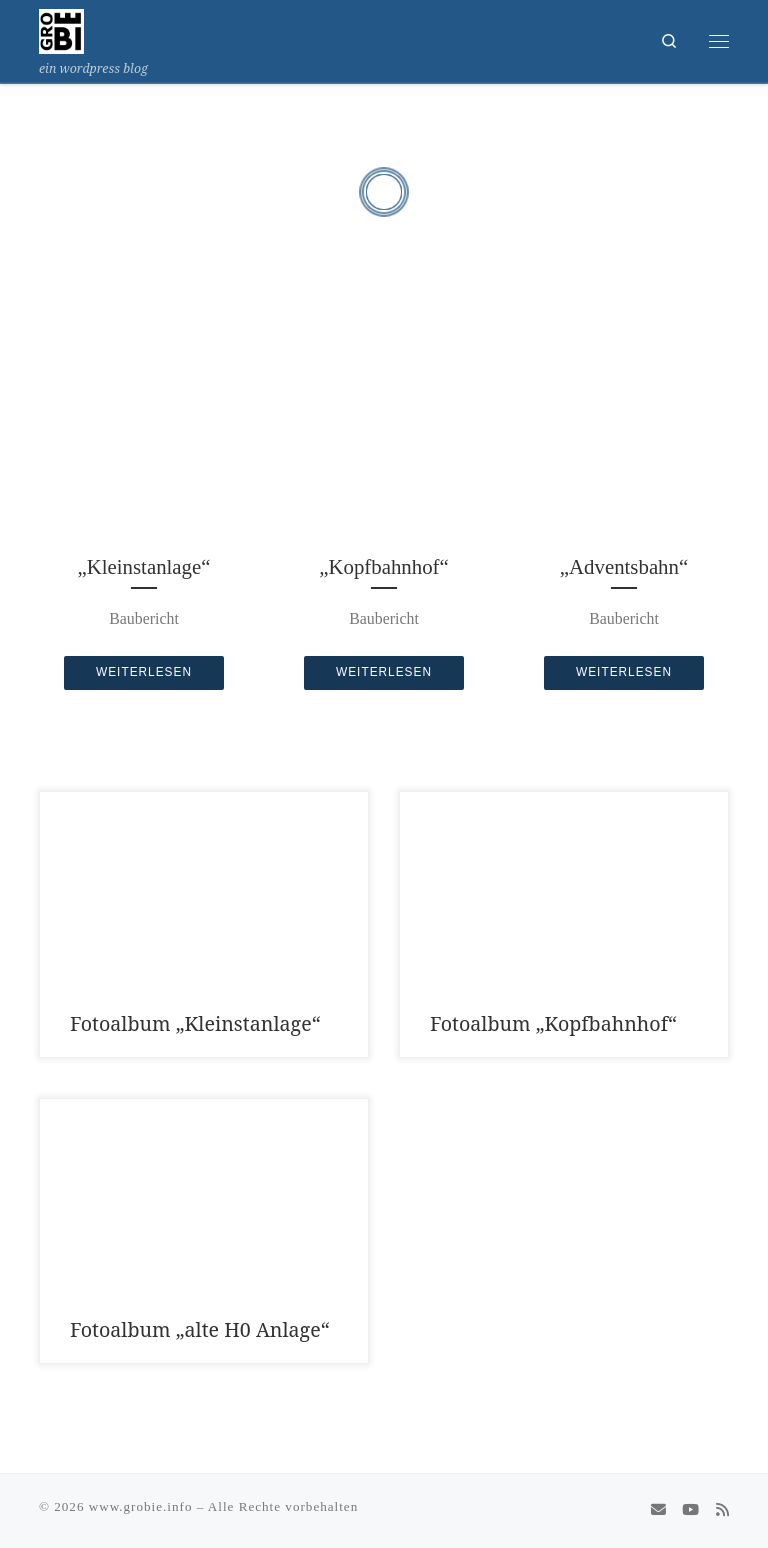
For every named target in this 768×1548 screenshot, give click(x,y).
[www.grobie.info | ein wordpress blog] (61, 29)
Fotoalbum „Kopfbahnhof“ (553, 1023)
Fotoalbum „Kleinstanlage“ (195, 1023)
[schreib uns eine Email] (658, 1510)
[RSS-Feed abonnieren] (722, 1510)
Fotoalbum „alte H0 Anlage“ (200, 1329)
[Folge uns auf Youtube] (690, 1510)
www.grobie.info (141, 1506)
